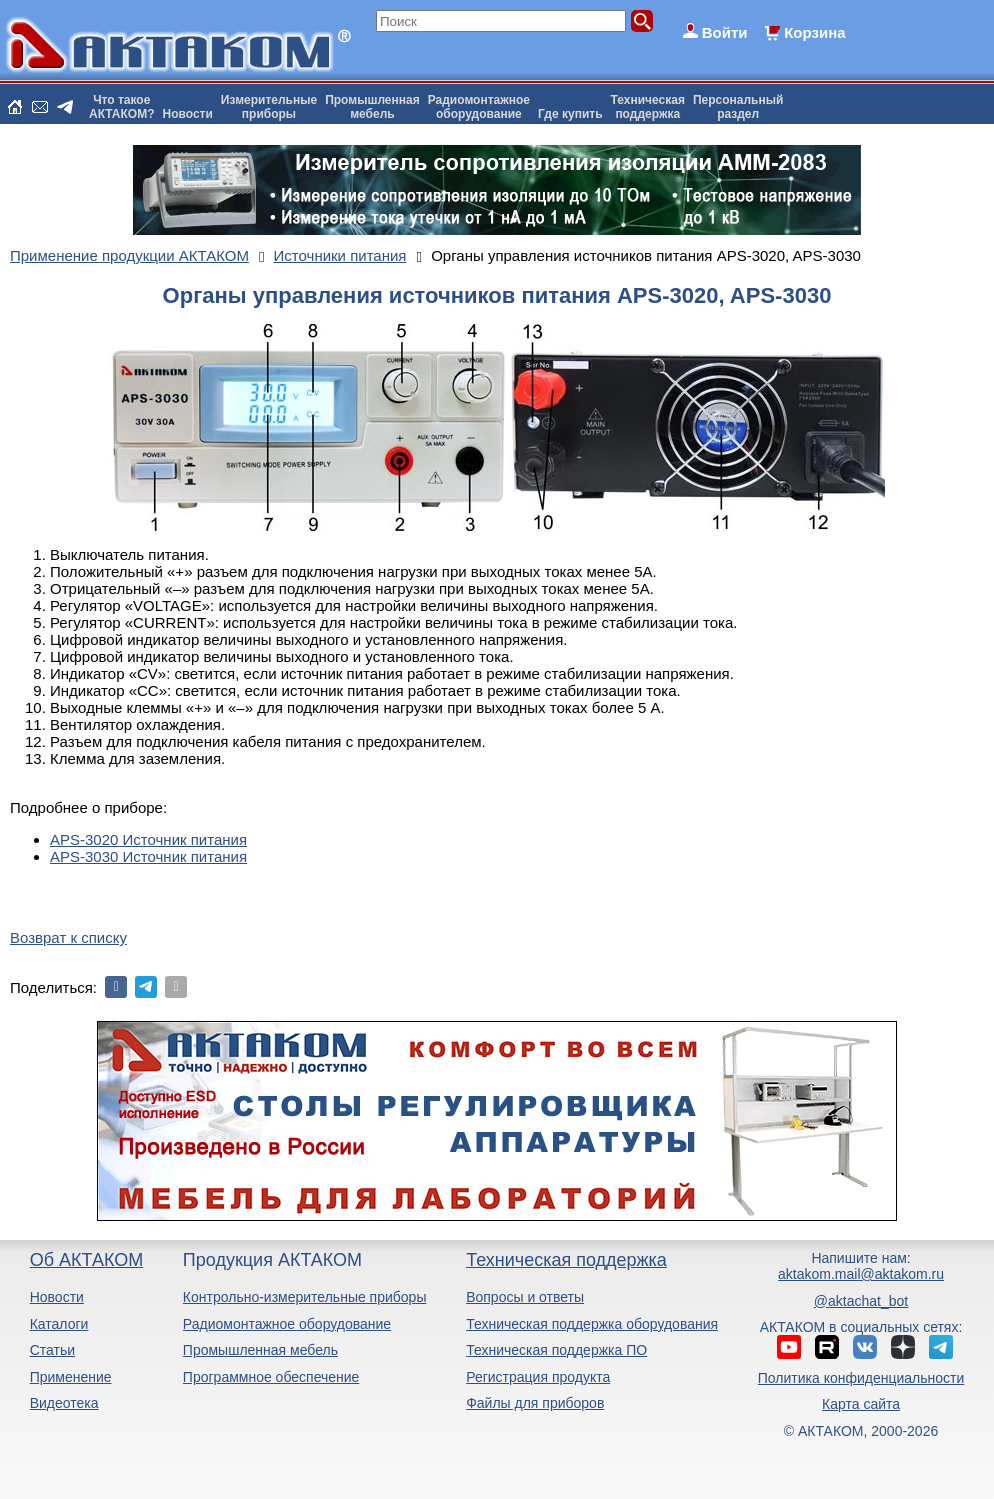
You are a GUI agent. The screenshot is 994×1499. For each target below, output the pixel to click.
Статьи (52, 1350)
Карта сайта (861, 1404)
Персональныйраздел (738, 107)
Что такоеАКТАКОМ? (122, 107)
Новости (188, 114)
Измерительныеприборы (269, 107)
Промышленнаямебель (372, 107)
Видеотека (64, 1403)
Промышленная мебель (260, 1350)
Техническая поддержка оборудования (592, 1324)
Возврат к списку (68, 937)
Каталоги (59, 1324)
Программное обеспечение (271, 1377)
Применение (71, 1377)
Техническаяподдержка (648, 107)
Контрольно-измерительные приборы (305, 1297)
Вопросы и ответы (525, 1297)
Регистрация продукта (538, 1377)
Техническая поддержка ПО (556, 1350)
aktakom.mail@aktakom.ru (861, 1274)
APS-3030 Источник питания (148, 856)
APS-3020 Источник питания (148, 839)
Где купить (570, 114)
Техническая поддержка (566, 1260)
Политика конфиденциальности (861, 1378)
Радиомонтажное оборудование (287, 1324)
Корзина (814, 32)
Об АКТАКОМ (86, 1260)
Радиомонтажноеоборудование (479, 107)
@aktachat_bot (861, 1301)
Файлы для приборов (535, 1403)
